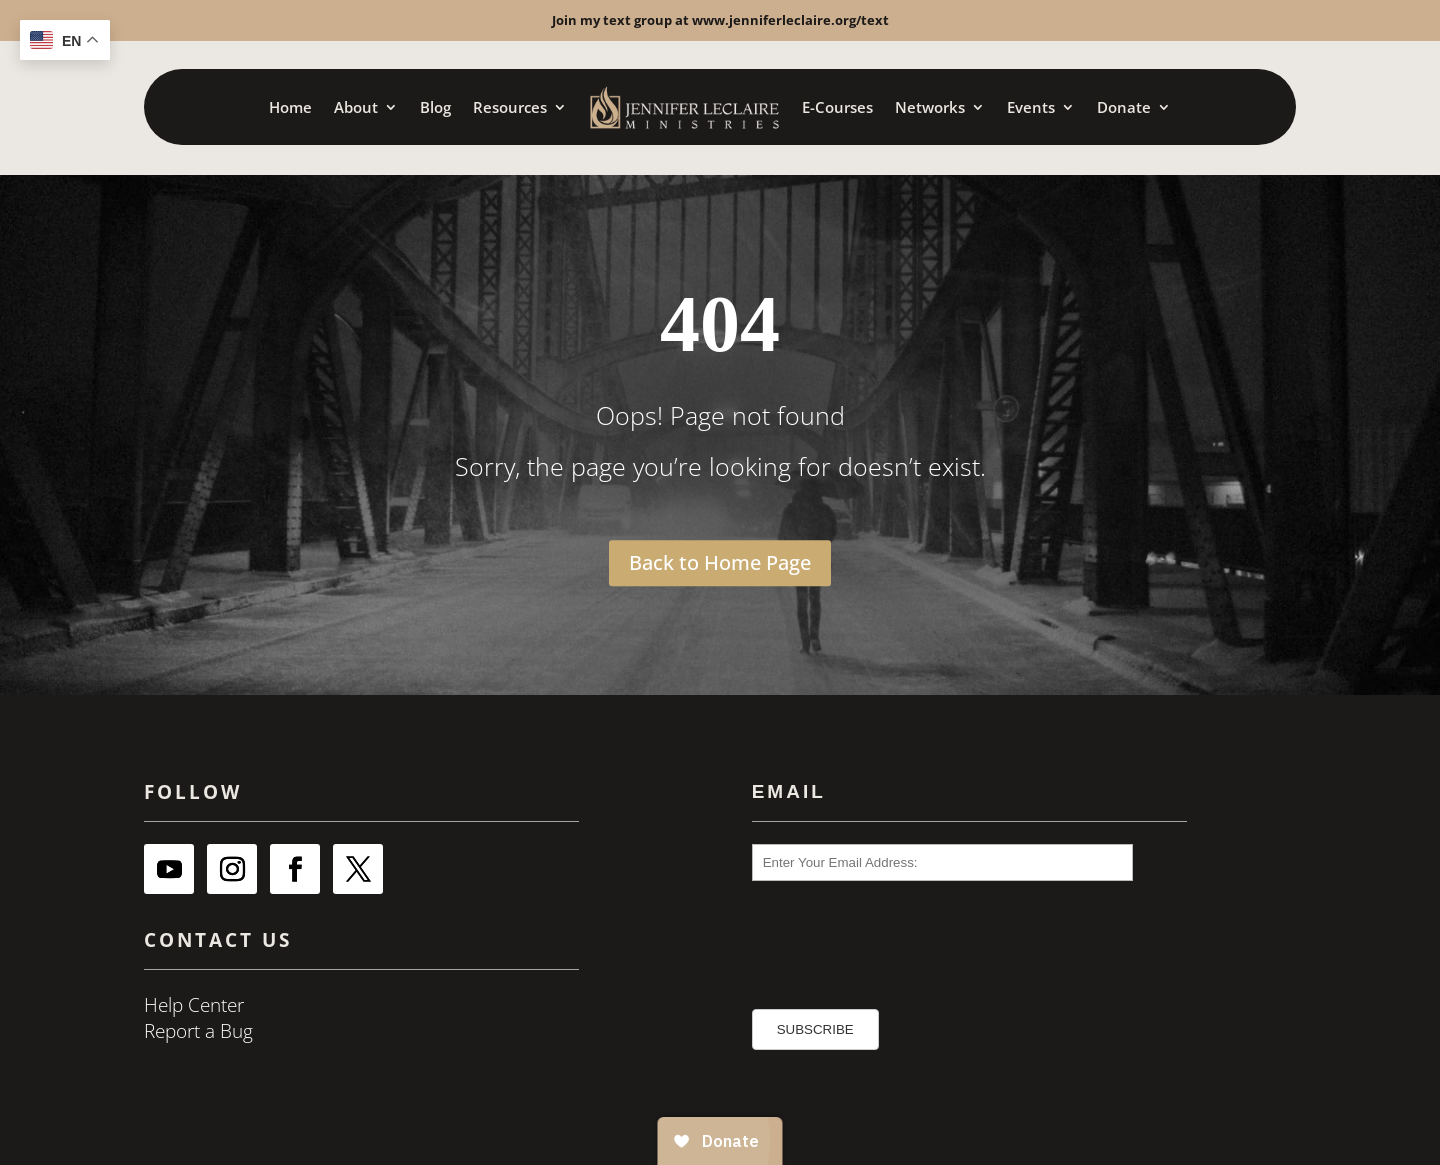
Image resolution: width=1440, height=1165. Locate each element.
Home (290, 107)
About (356, 107)
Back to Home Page (720, 562)
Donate (1124, 107)
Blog (435, 107)
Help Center (194, 1005)
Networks (930, 107)
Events (1031, 107)
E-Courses (837, 107)
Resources (510, 107)
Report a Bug (198, 1031)
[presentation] (866, 935)
